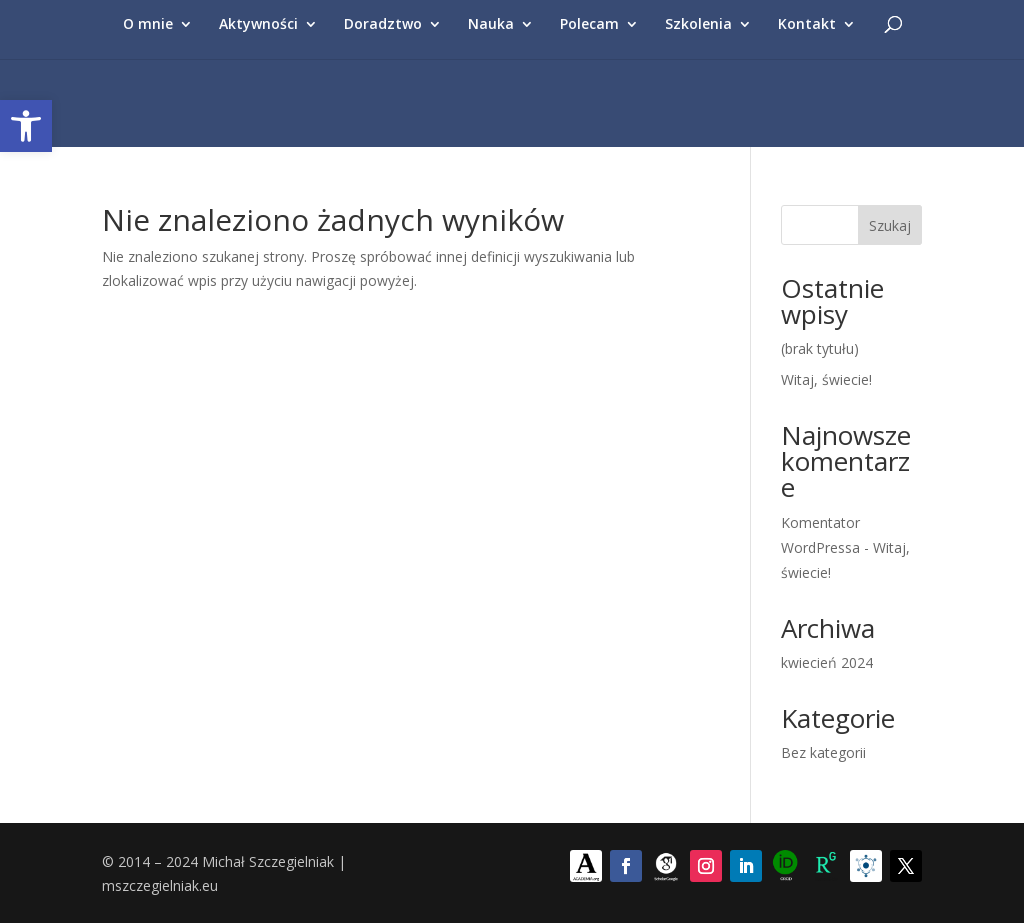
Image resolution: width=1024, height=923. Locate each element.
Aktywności (258, 25)
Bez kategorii (823, 752)
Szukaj (890, 225)
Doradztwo (383, 25)
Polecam (589, 25)
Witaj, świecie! (826, 379)
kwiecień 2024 (827, 662)
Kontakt (807, 25)
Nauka (491, 25)
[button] (26, 126)
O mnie (148, 25)
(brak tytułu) (820, 348)
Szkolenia (698, 25)
